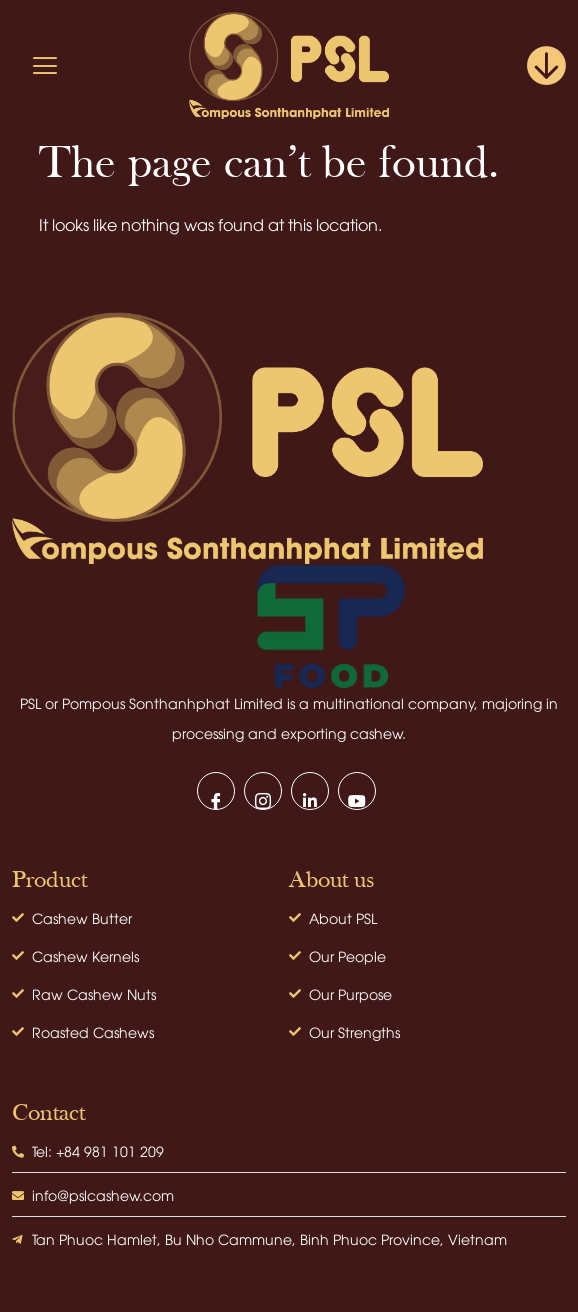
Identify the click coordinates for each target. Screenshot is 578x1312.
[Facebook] (216, 791)
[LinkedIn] (310, 791)
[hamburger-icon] (45, 65)
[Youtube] (357, 791)
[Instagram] (263, 791)
